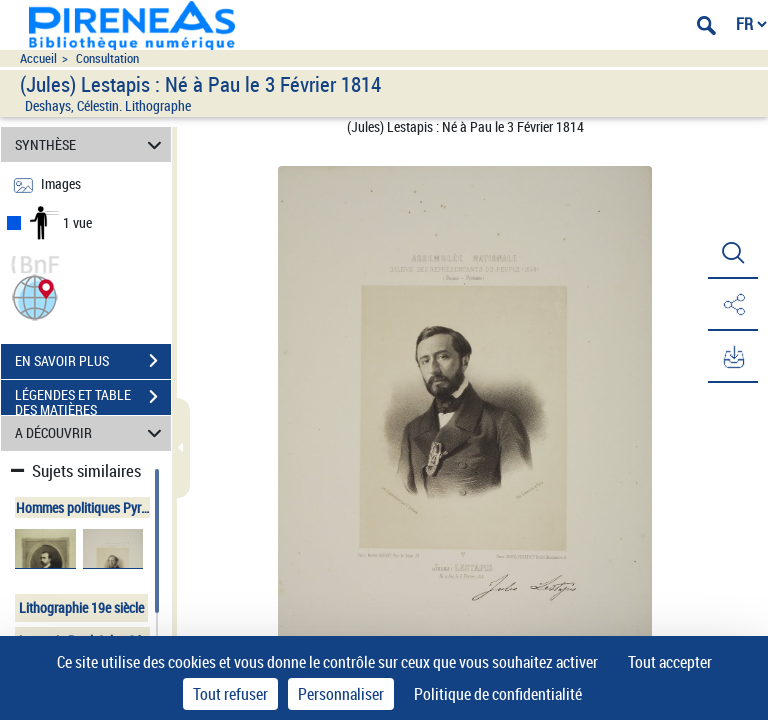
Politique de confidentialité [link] (498, 694)
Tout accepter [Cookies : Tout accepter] (670, 662)
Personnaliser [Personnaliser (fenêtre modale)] (341, 694)
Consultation (107, 58)
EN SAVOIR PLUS (93, 361)
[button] (35, 295)
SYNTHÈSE (91, 144)
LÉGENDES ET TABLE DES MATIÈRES (93, 399)
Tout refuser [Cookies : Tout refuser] (230, 694)
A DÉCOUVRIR (91, 433)
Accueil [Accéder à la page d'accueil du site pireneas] (38, 58)
